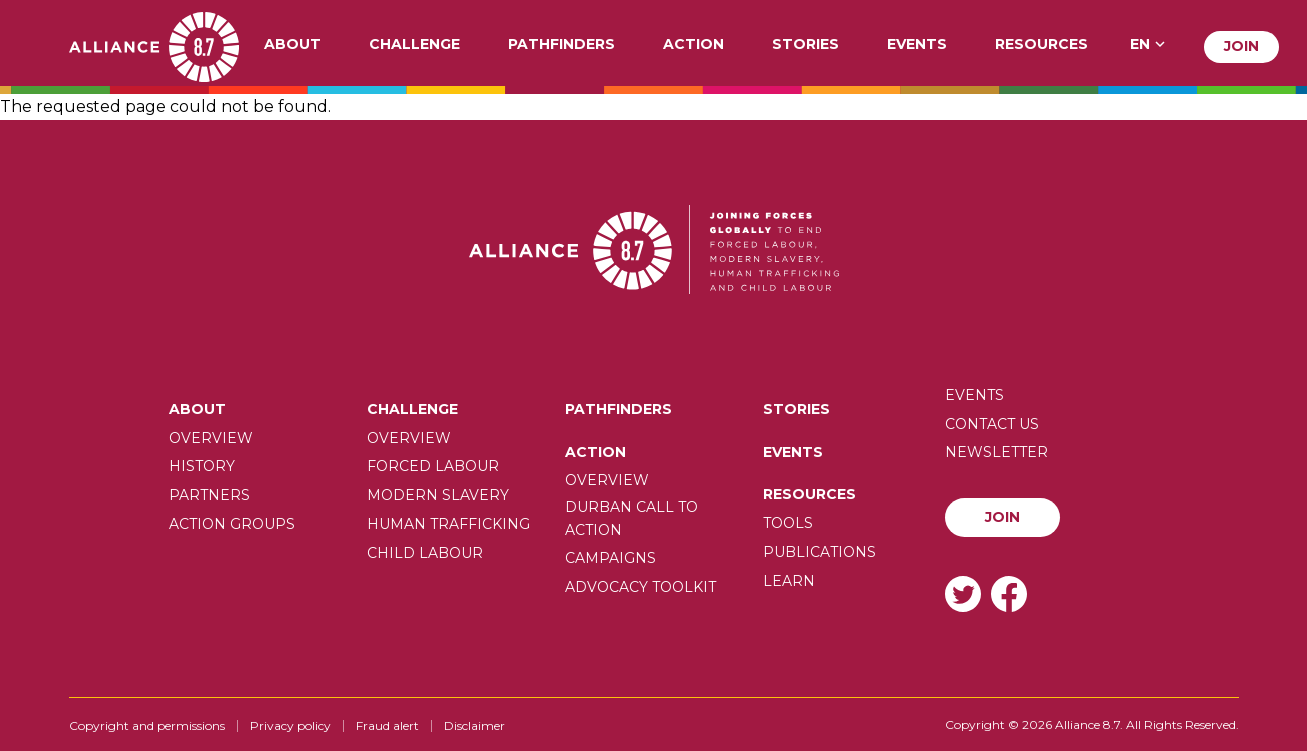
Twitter (963, 593)
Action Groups (232, 524)
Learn (789, 581)
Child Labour (425, 553)
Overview (211, 438)
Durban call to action (631, 518)
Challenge (414, 45)
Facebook (1009, 593)
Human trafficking (448, 524)
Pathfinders (561, 45)
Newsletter (996, 452)
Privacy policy (290, 725)
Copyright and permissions (147, 725)
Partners (209, 495)
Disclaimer (474, 725)
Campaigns (610, 558)
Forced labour (433, 466)
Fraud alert (387, 725)
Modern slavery (438, 495)
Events (917, 45)
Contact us (992, 424)
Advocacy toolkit (640, 587)
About (292, 45)
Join (1241, 46)
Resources (1041, 45)
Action (693, 45)
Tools (788, 523)
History (202, 466)
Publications (819, 552)
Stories (805, 45)
